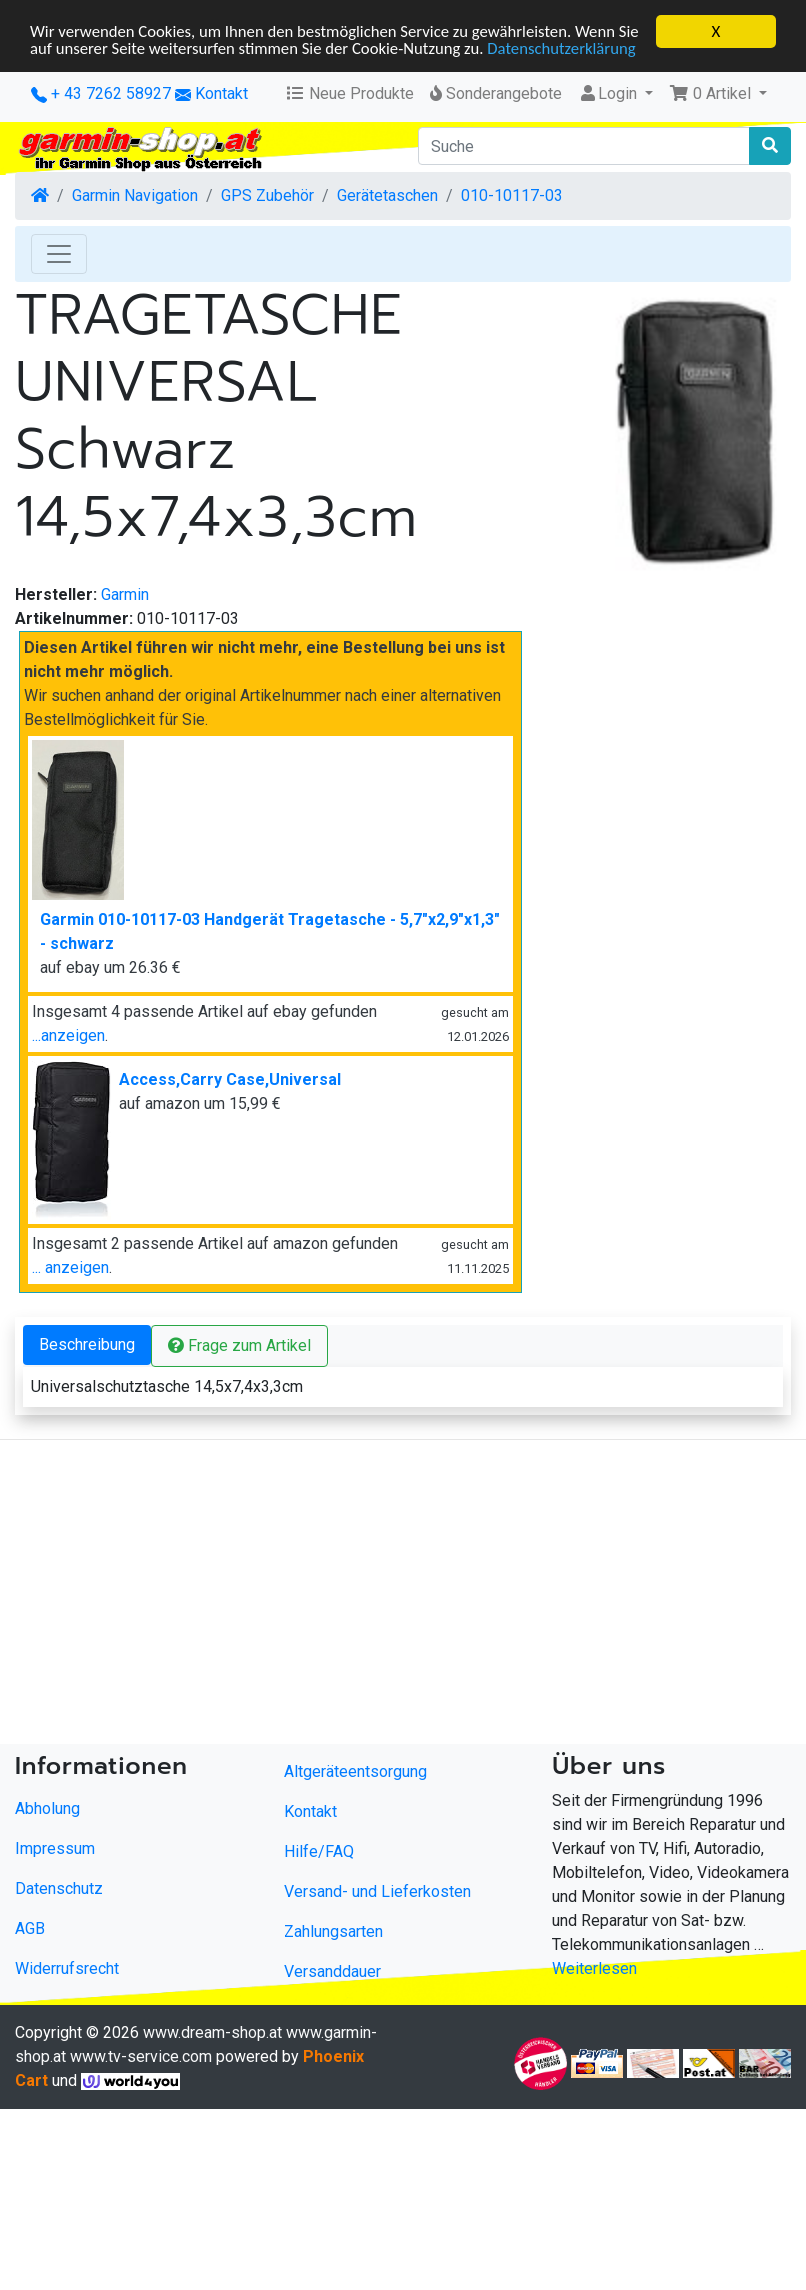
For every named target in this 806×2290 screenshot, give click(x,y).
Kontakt (221, 93)
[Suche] (584, 146)
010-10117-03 (512, 195)
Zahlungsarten (333, 1931)
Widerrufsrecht (67, 1968)
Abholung (47, 1808)
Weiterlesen (594, 1968)
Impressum (55, 1848)
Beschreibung (87, 1344)
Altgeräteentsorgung (355, 1771)
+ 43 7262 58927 (101, 93)
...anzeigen (68, 1035)
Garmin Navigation (135, 195)
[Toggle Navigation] (59, 254)
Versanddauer (332, 1971)
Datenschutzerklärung (105, 66)
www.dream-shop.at (212, 2032)
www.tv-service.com (141, 2056)
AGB (30, 1928)
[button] (718, 94)
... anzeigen (70, 1267)
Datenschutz (59, 1888)
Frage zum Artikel (239, 1345)
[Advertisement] (368, 1596)
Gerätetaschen (387, 195)
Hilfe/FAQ (319, 1851)
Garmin (125, 594)
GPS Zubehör (267, 195)
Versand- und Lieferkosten (377, 1891)
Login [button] (609, 93)
